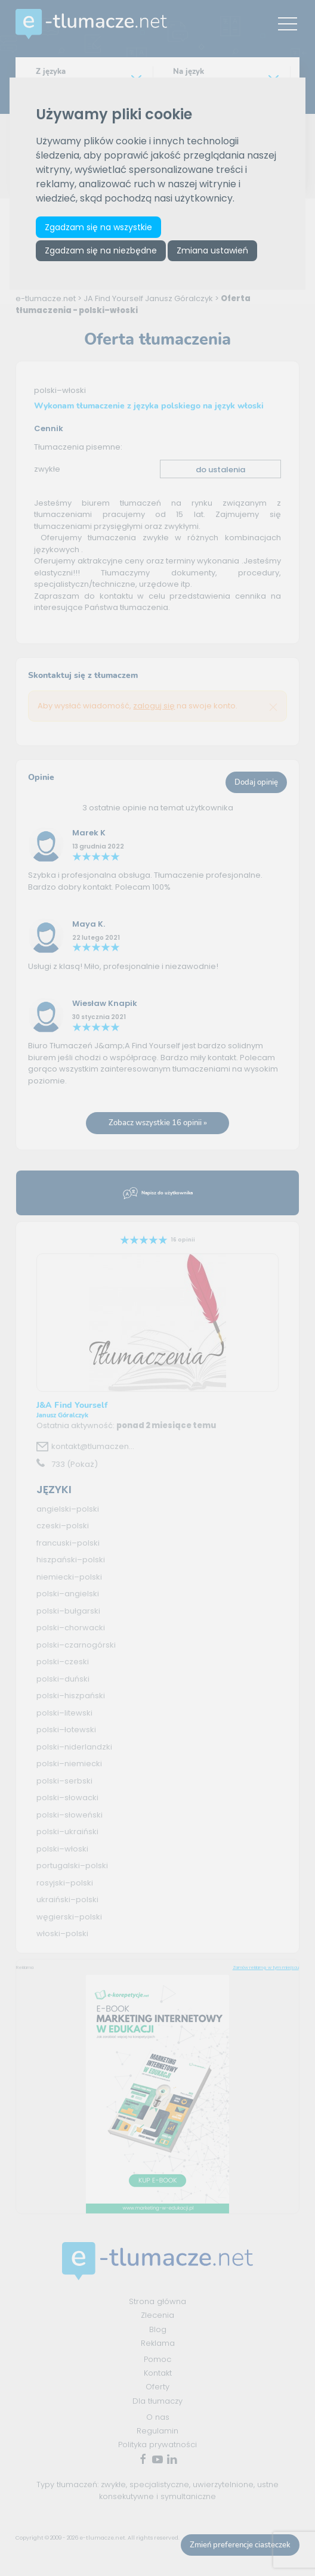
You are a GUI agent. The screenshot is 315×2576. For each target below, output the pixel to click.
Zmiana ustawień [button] (212, 250)
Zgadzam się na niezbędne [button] (101, 250)
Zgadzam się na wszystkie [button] (98, 227)
